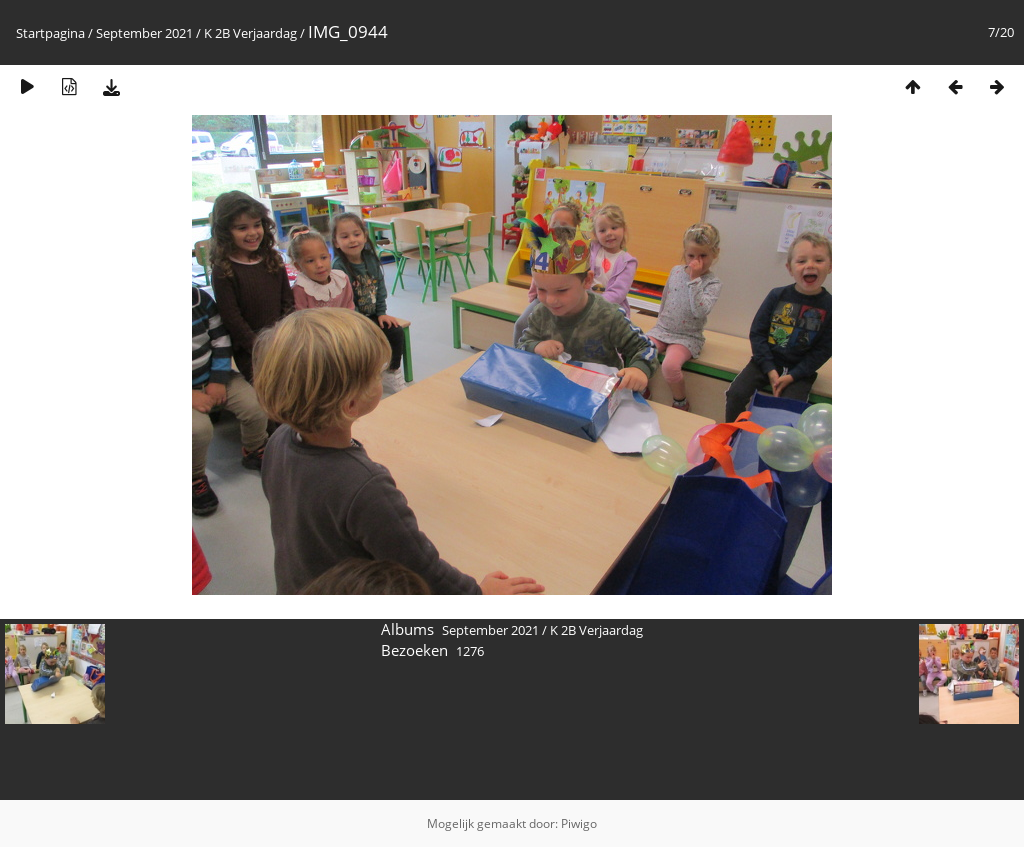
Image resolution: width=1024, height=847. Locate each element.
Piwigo (579, 823)
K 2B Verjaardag (250, 33)
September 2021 (144, 33)
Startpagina (50, 33)
